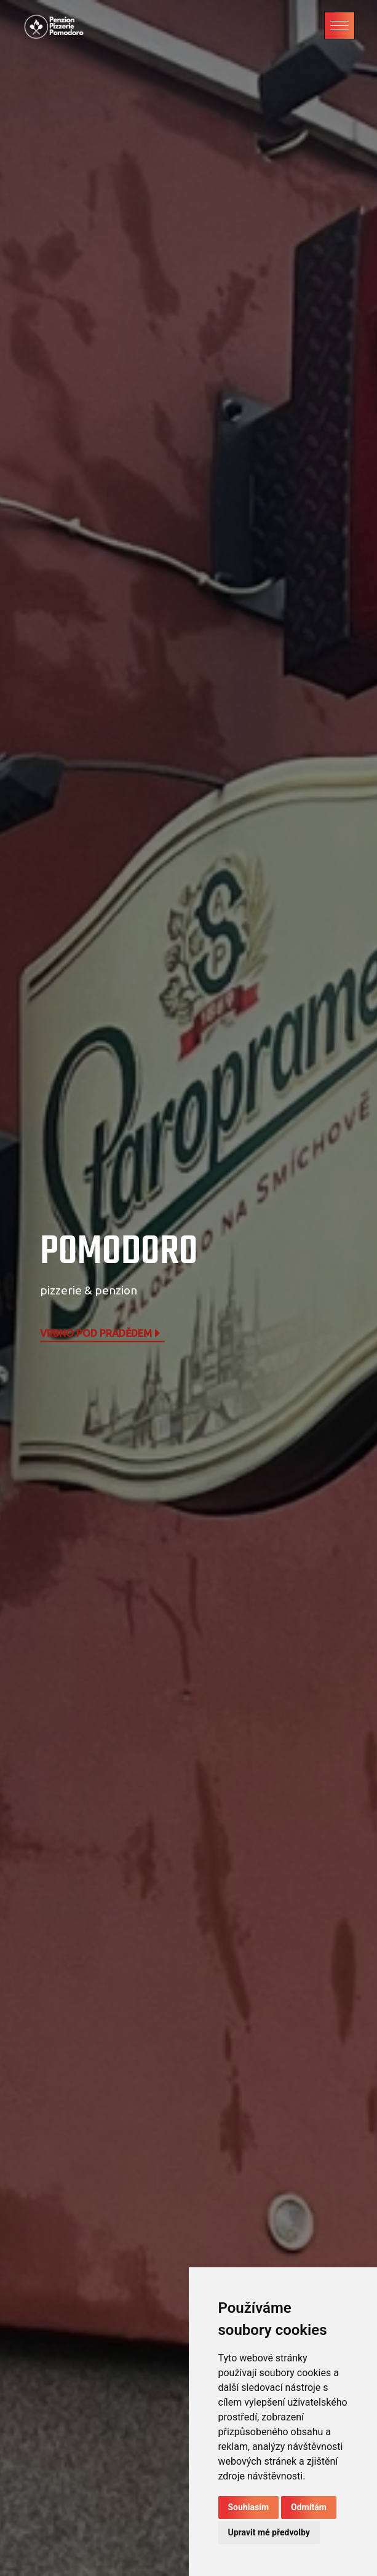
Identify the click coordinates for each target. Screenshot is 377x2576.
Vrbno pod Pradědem (101, 1333)
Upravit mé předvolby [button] (269, 2532)
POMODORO (119, 1252)
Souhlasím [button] (248, 2507)
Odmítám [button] (309, 2507)
